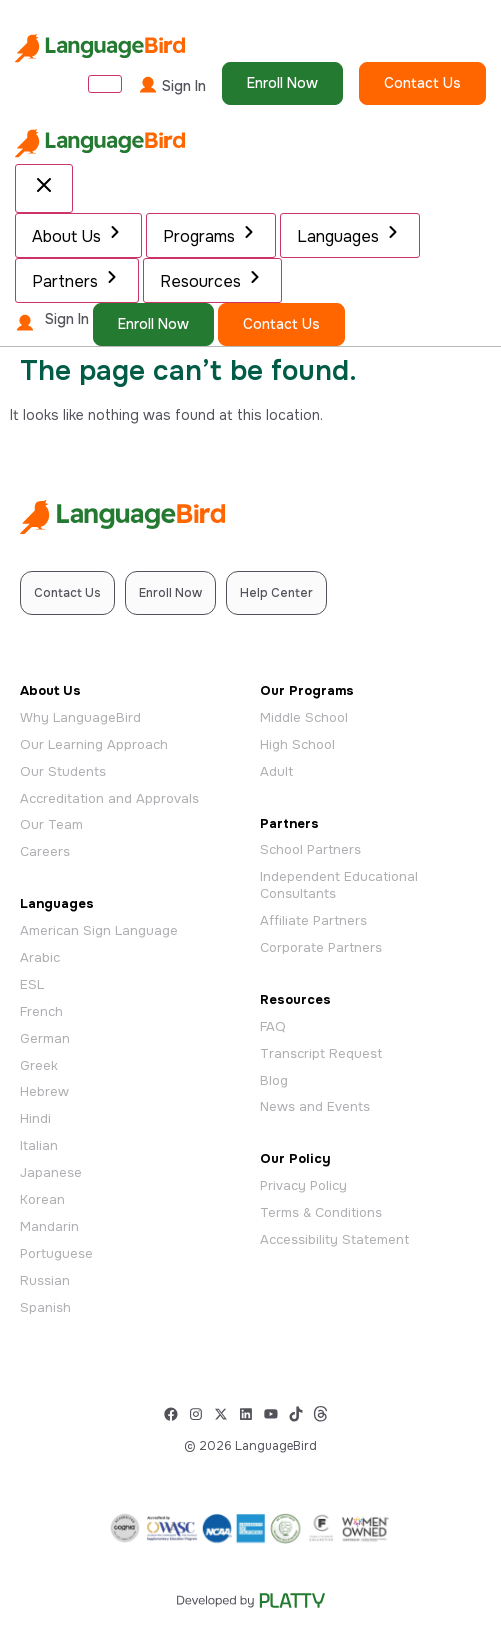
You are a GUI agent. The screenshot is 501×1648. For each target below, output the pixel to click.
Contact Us (422, 83)
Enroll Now (282, 83)
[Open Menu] (105, 84)
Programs (211, 234)
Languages (350, 234)
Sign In (172, 85)
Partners (77, 279)
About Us (78, 234)
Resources (212, 279)
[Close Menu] (44, 188)
